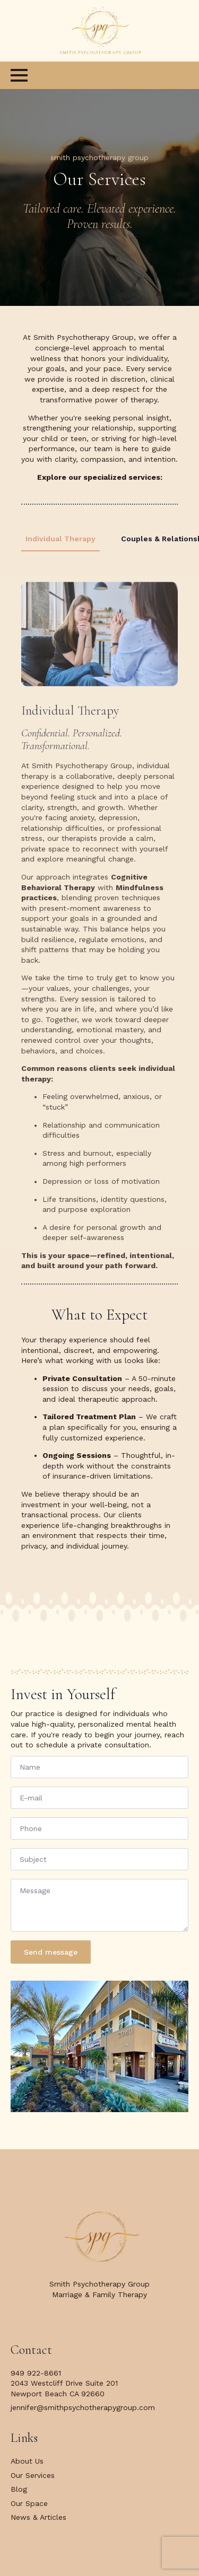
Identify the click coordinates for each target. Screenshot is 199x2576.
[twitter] (99, 2318)
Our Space (29, 2503)
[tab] (60, 538)
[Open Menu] (19, 75)
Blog (19, 2489)
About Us (27, 2461)
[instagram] (120, 2318)
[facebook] (79, 2318)
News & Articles (38, 2517)
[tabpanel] (99, 917)
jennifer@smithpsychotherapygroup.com (83, 2407)
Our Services (33, 2475)
